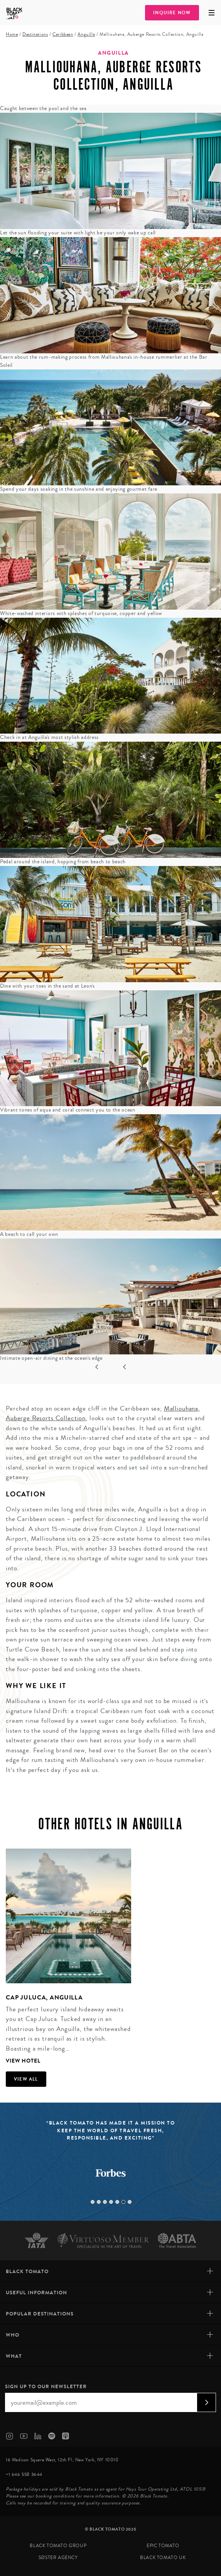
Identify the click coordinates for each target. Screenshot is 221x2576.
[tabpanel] (65, 1957)
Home (12, 34)
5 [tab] (117, 2202)
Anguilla (86, 34)
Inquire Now (172, 12)
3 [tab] (105, 2202)
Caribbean (62, 34)
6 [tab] (123, 2202)
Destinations (35, 34)
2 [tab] (99, 2202)
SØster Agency (58, 2557)
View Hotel (23, 2061)
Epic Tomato (163, 2546)
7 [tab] (130, 2202)
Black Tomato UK (163, 2557)
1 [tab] (92, 2202)
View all (26, 2079)
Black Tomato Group (58, 2546)
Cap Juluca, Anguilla (44, 1997)
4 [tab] (111, 2202)
